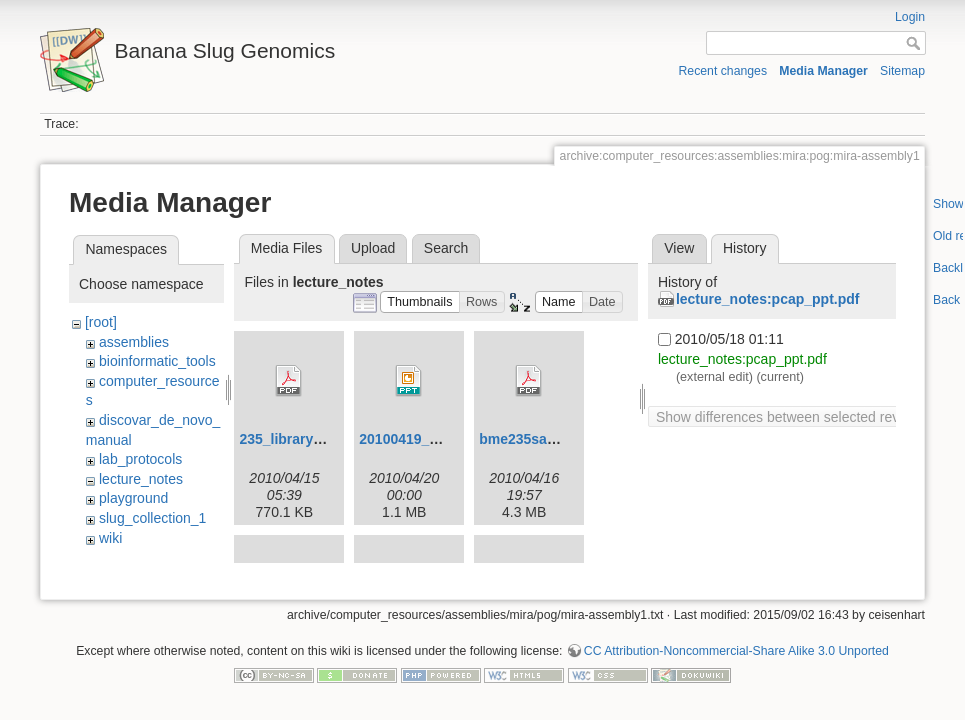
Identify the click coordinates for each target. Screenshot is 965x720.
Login (910, 17)
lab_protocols (140, 459)
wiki (110, 538)
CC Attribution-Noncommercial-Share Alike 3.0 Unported (736, 647)
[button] (420, 302)
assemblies (134, 342)
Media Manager (823, 71)
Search (446, 248)
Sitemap (902, 71)
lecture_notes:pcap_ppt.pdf (768, 299)
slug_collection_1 (152, 518)
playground (133, 498)
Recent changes (723, 71)
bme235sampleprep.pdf (557, 439)
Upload (373, 248)
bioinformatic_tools (157, 361)
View (679, 248)
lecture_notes (141, 479)
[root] (101, 322)
